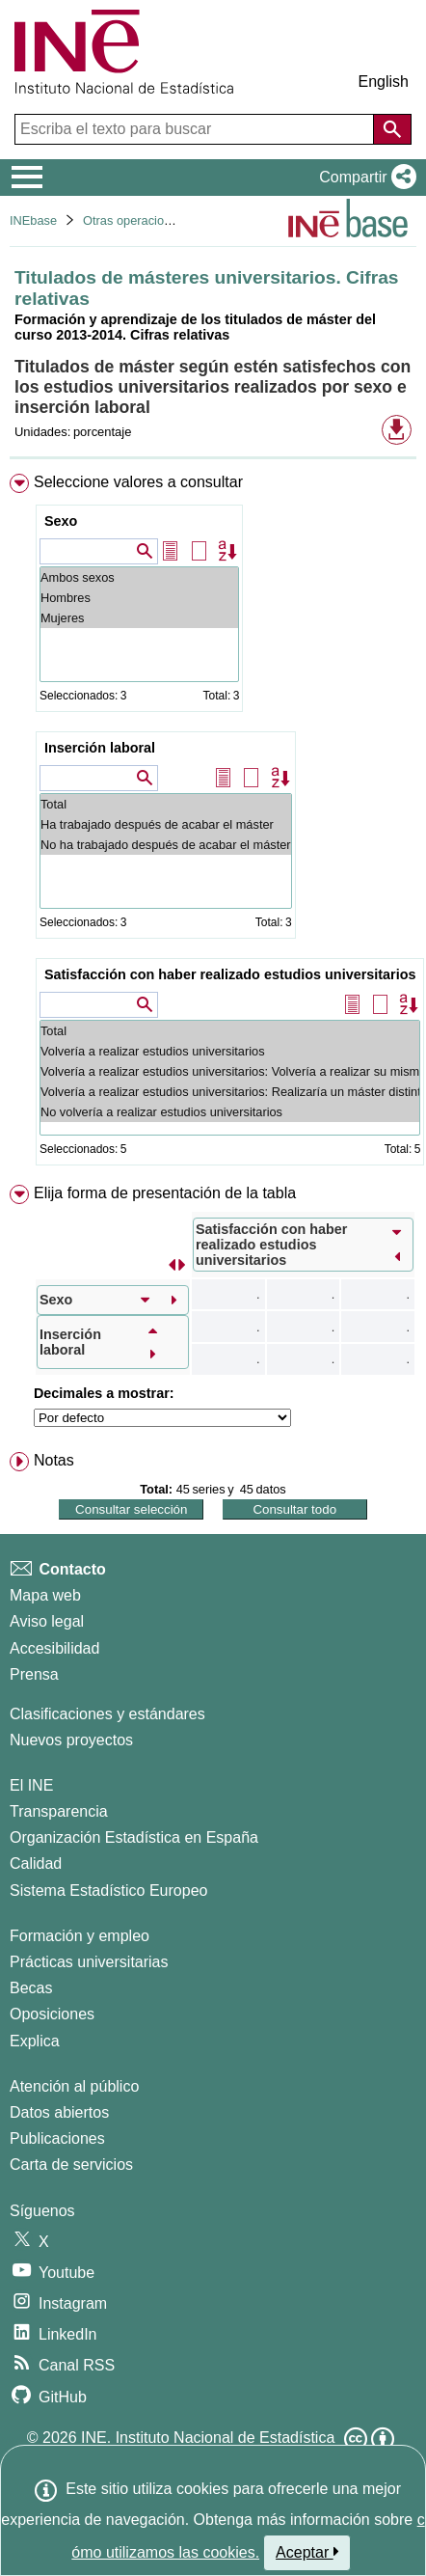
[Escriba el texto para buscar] (196, 129)
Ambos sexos (139, 577)
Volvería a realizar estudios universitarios (229, 1051)
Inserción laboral (99, 747)
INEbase (33, 220)
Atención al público (74, 2086)
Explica (35, 2041)
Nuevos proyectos (71, 1740)
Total (165, 804)
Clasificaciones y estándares (107, 1714)
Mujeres (139, 618)
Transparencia (59, 1811)
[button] (363, 177)
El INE (31, 1785)
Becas (31, 1988)
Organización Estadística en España (134, 1837)
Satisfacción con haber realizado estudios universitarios (229, 974)
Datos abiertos (59, 2112)
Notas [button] (54, 1460)
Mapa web (45, 1595)
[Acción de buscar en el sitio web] (392, 129)
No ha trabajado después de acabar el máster (165, 845)
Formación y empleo (79, 1936)
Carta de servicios (71, 2164)
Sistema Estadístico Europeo (108, 1890)
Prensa (34, 1674)
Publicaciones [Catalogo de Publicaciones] (57, 2138)
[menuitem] (213, 823)
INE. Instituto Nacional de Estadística (207, 2437)
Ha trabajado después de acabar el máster (165, 824)
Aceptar (307, 2552)
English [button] (384, 81)
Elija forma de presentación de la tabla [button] (165, 1193)
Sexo (60, 521)
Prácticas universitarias (89, 1962)
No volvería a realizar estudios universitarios (229, 1112)
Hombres (139, 598)
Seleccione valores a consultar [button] (138, 482)
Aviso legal (47, 1621)
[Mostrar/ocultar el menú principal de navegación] (27, 177)
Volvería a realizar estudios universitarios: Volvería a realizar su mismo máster (229, 1071)
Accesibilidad (54, 1648)
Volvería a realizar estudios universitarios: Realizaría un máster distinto (229, 1092)
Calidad (36, 1863)
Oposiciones (52, 2014)
